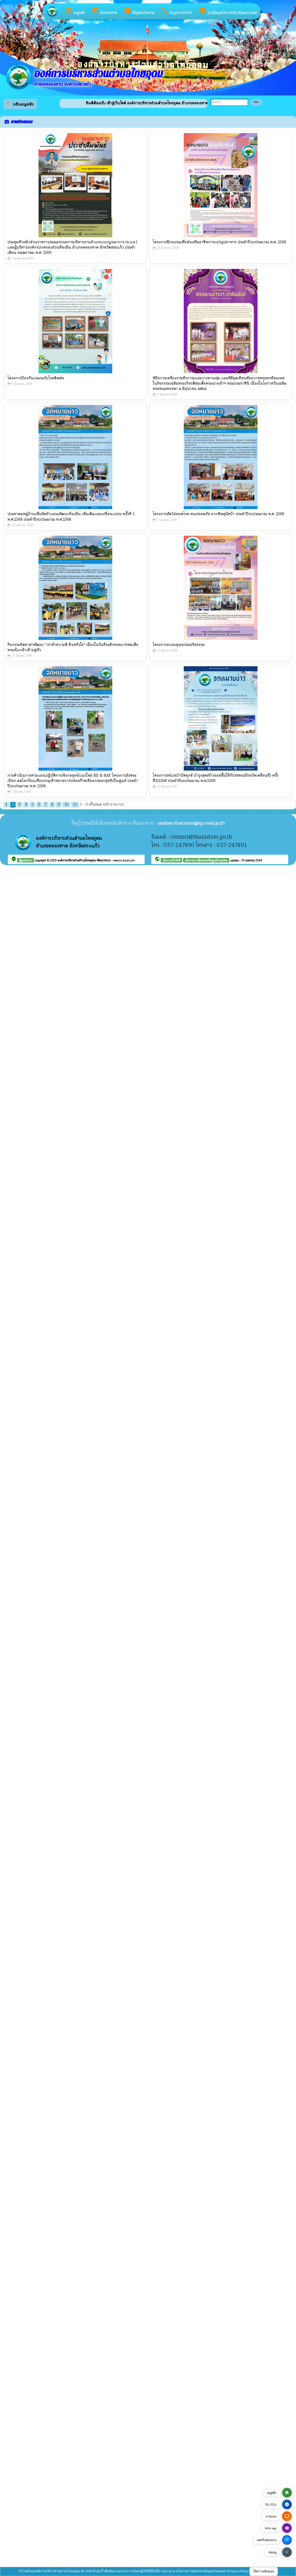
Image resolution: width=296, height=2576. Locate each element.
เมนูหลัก (75, 11)
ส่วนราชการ (104, 11)
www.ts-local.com (124, 860)
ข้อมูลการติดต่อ (176, 11)
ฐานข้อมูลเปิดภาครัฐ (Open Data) (228, 11)
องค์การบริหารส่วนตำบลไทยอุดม (77, 860)
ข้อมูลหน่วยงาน (139, 11)
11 (75, 805)
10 (66, 805)
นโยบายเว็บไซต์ (171, 860)
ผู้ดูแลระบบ (25, 860)
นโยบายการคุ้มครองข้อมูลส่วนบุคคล (206, 860)
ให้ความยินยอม (263, 2571)
